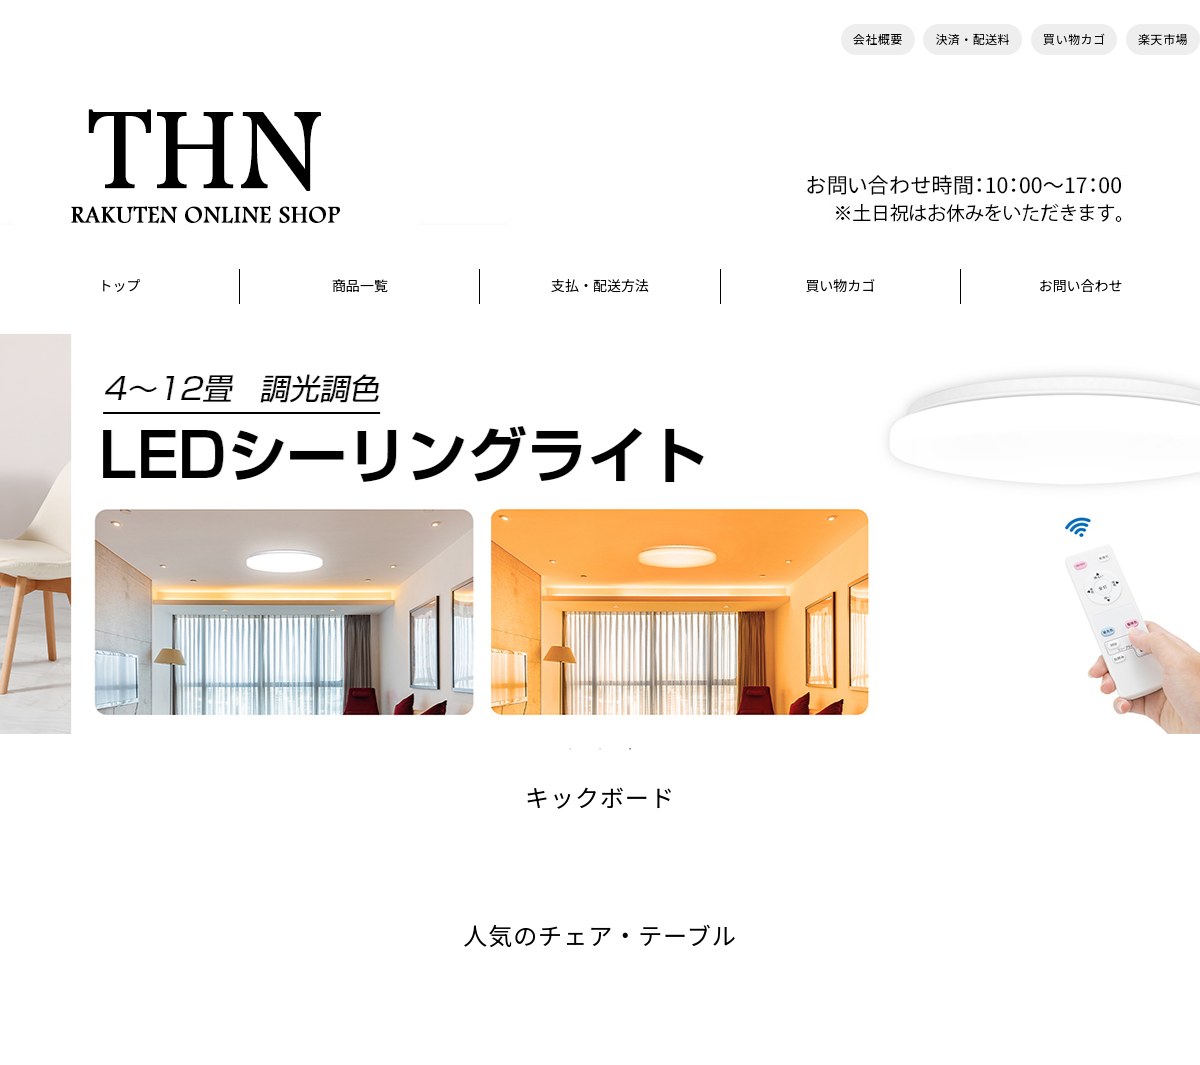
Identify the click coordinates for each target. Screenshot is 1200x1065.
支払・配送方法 (600, 285)
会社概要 (878, 39)
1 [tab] (570, 749)
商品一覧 (360, 285)
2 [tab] (600, 749)
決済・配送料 (972, 39)
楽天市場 (1163, 39)
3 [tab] (630, 749)
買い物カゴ (1074, 39)
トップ (120, 285)
